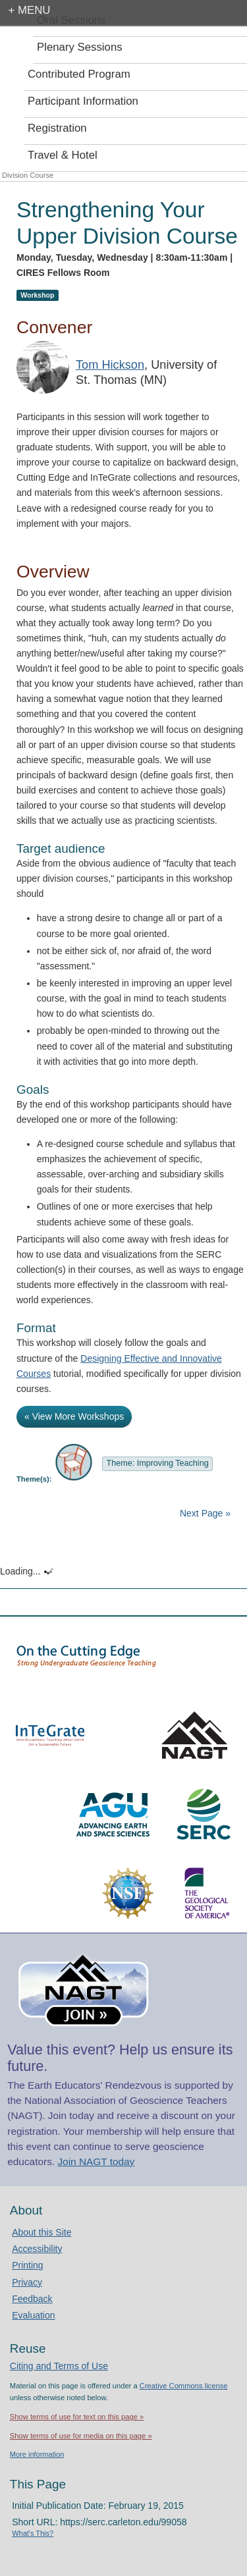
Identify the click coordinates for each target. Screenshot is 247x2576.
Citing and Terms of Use (59, 2366)
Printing (27, 2265)
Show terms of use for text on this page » (77, 2417)
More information (37, 2454)
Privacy (27, 2282)
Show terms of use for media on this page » (81, 2436)
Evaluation (33, 2315)
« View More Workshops (74, 1416)
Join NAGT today (95, 2161)
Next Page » (204, 1513)
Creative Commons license (184, 2386)
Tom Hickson (110, 364)
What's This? (32, 2533)
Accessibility (37, 2248)
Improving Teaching (173, 1463)
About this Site (41, 2232)
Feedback (32, 2299)
